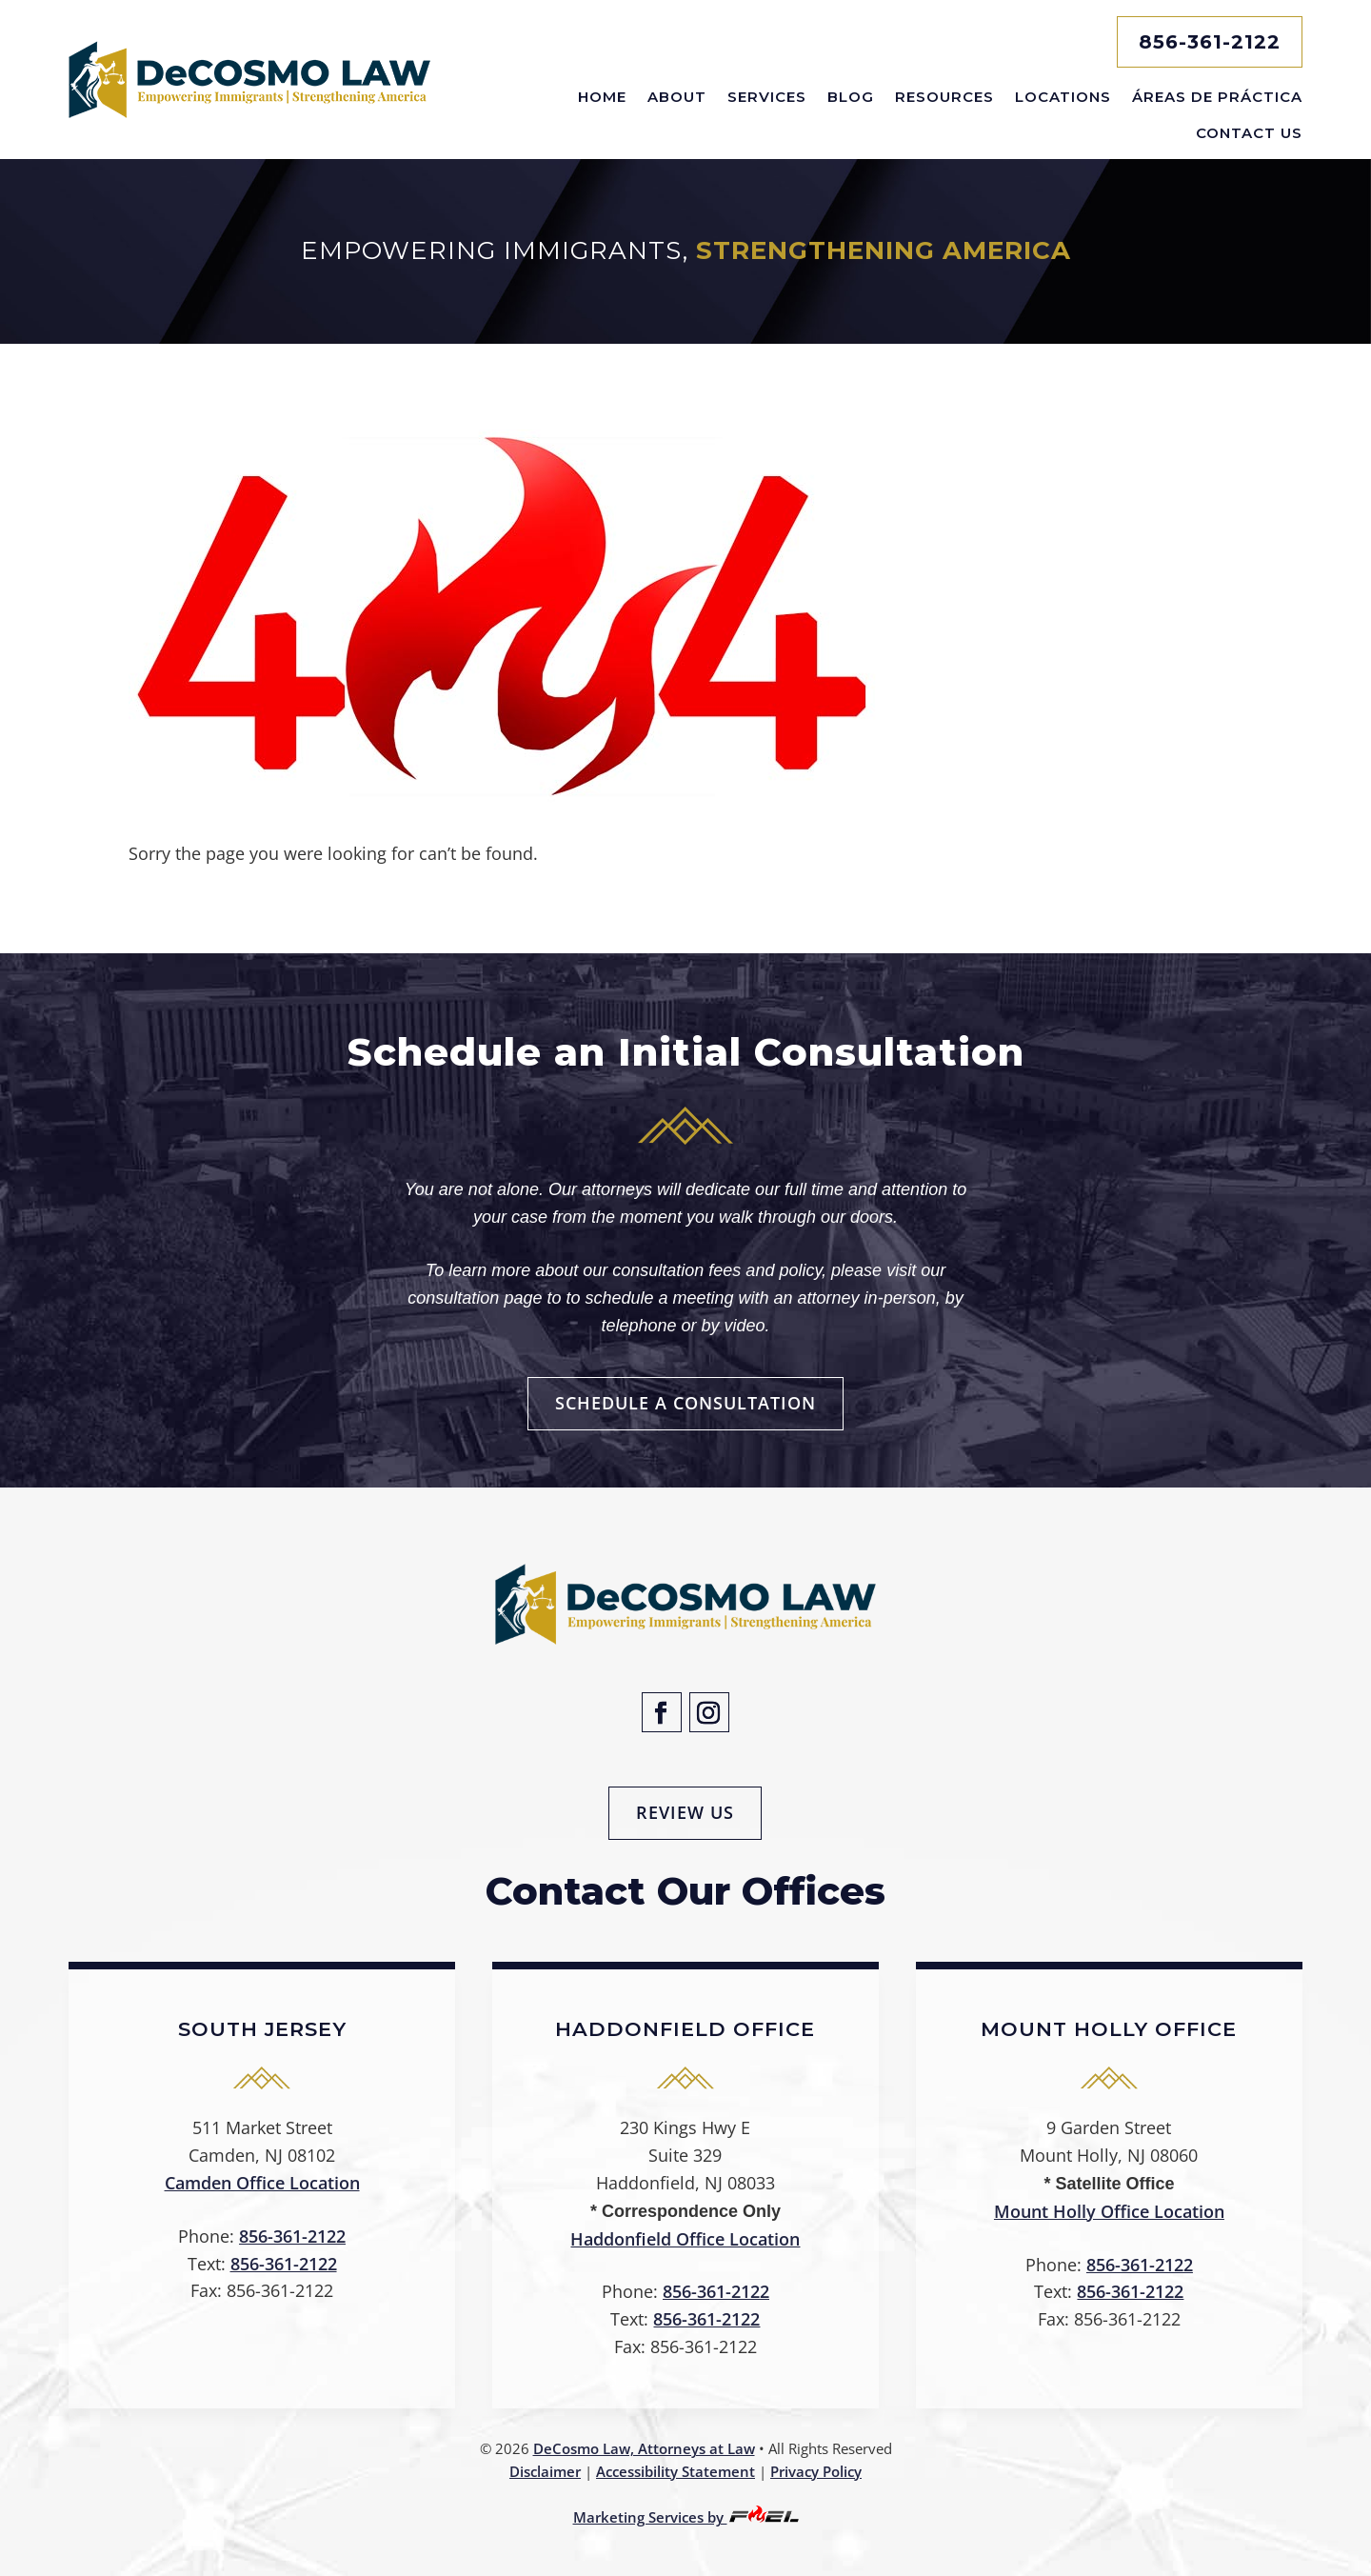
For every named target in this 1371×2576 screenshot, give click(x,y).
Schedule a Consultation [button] (685, 1402)
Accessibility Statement (675, 2471)
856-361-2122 (1210, 41)
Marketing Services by (686, 2516)
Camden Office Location (262, 2182)
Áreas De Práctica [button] (1217, 97)
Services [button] (766, 97)
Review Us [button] (685, 1812)
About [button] (676, 97)
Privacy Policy (816, 2471)
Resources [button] (944, 97)
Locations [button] (1063, 97)
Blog (850, 97)
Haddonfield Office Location (685, 2238)
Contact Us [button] (1249, 133)
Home (602, 97)
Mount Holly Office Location (1109, 2211)
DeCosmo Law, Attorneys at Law (644, 2448)
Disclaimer (545, 2471)
